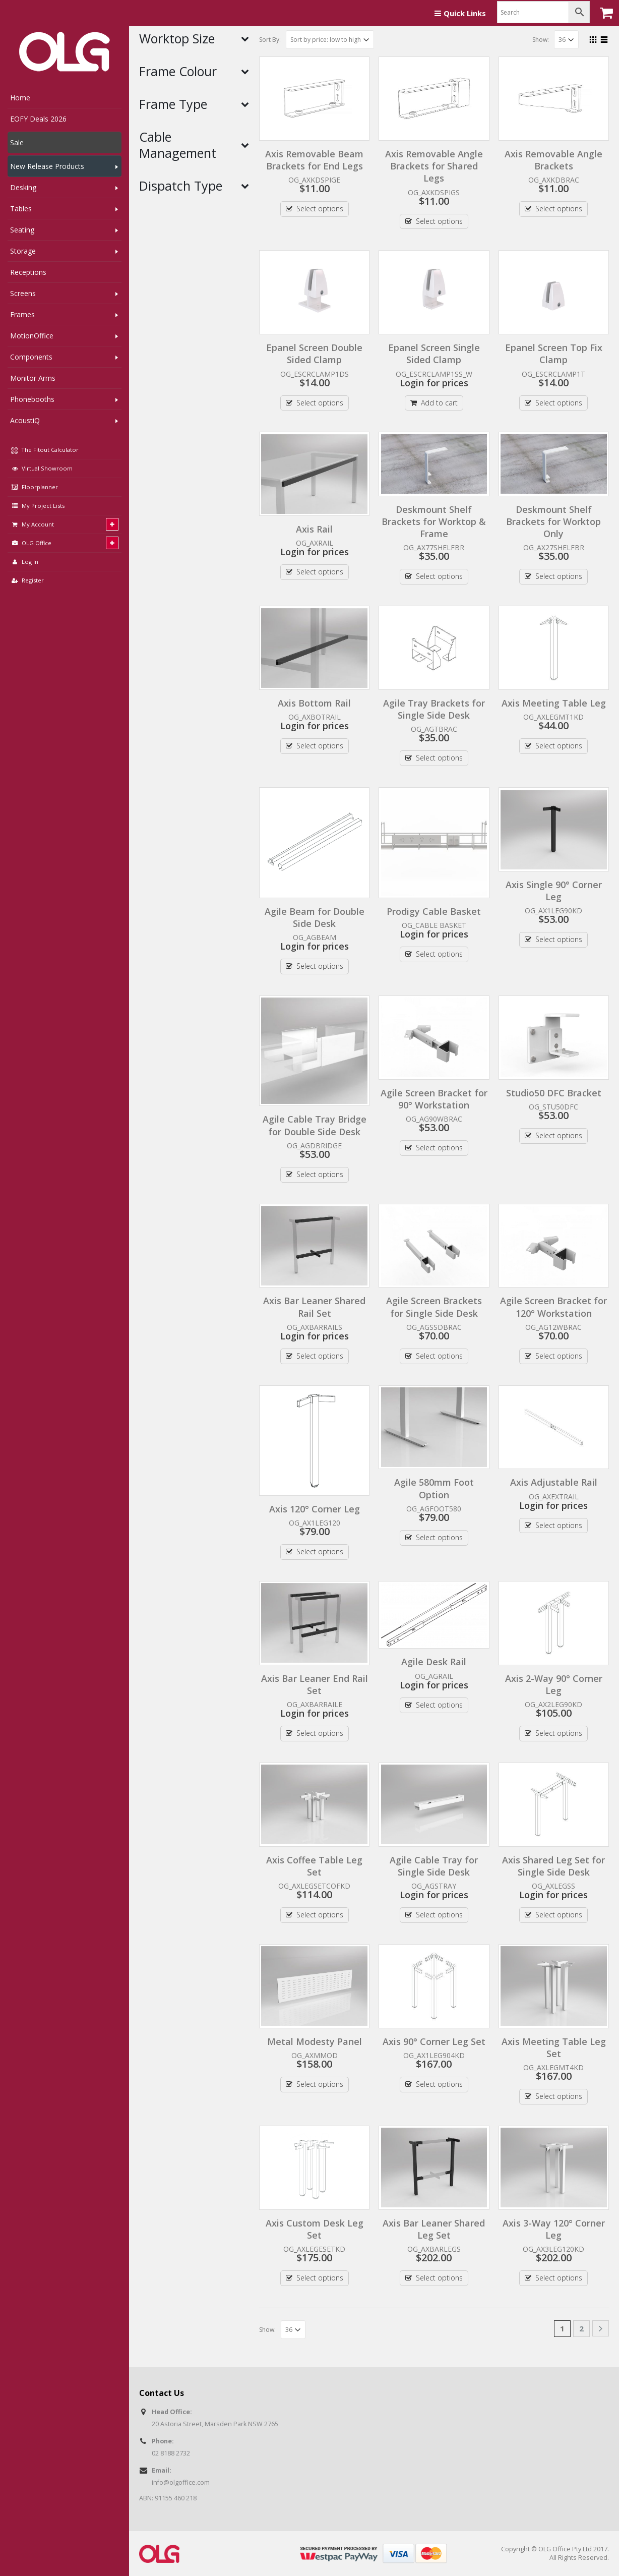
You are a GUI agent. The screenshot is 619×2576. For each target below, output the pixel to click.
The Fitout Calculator (45, 450)
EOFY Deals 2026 (38, 119)
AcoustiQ (25, 420)
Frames (22, 314)
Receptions (28, 272)
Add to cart (439, 402)
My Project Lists (37, 505)
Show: (540, 39)
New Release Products (47, 166)
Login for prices (434, 383)
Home (20, 97)
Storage (23, 251)
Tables (21, 208)
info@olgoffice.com (181, 2482)
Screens (23, 293)
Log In (24, 561)
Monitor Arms (32, 378)
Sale (17, 142)
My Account (32, 524)
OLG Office (30, 543)
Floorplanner (34, 487)
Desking (23, 187)
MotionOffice (31, 335)
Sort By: (270, 39)
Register (27, 580)
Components (31, 357)
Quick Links (460, 13)
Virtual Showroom (41, 468)
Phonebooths (32, 399)
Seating (22, 230)
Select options (319, 208)
